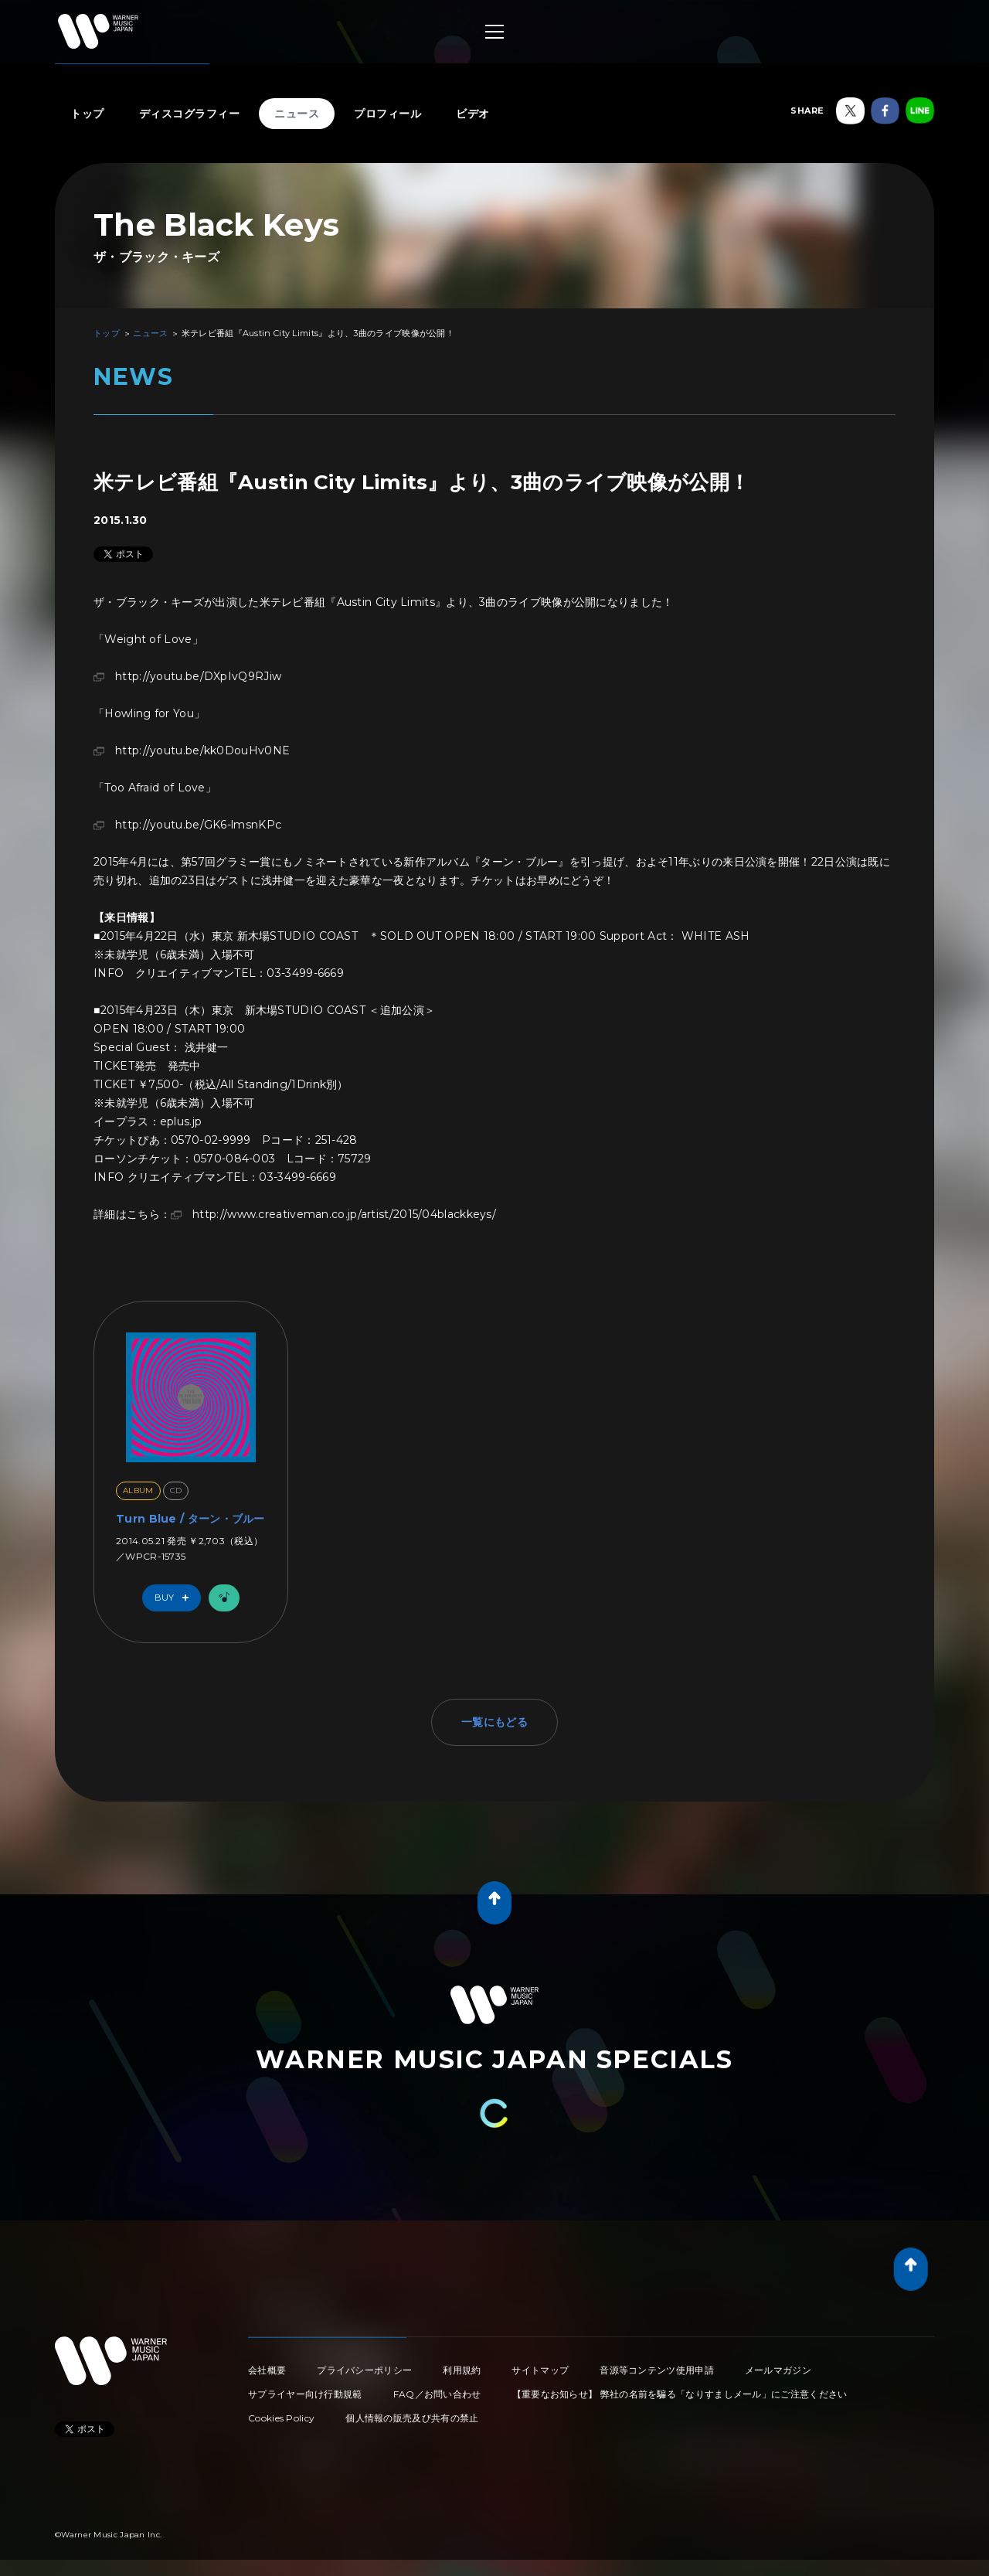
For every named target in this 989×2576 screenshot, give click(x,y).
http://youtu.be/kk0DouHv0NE (202, 750)
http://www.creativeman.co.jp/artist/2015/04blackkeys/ (344, 1214)
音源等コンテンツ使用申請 (657, 2370)
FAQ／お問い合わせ (437, 2394)
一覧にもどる (494, 1722)
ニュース (296, 114)
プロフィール (387, 114)
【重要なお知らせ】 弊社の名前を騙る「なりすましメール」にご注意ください (680, 2394)
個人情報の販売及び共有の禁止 (411, 2418)
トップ (87, 114)
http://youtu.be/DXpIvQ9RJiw (198, 676)
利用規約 (462, 2370)
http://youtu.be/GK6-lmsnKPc (198, 825)
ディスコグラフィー (189, 114)
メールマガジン (778, 2370)
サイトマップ (540, 2370)
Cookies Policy (281, 2418)
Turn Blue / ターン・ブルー (190, 1519)
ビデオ (473, 114)
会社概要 (267, 2370)
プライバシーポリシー (364, 2370)
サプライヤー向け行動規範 (305, 2394)
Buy (175, 1597)
